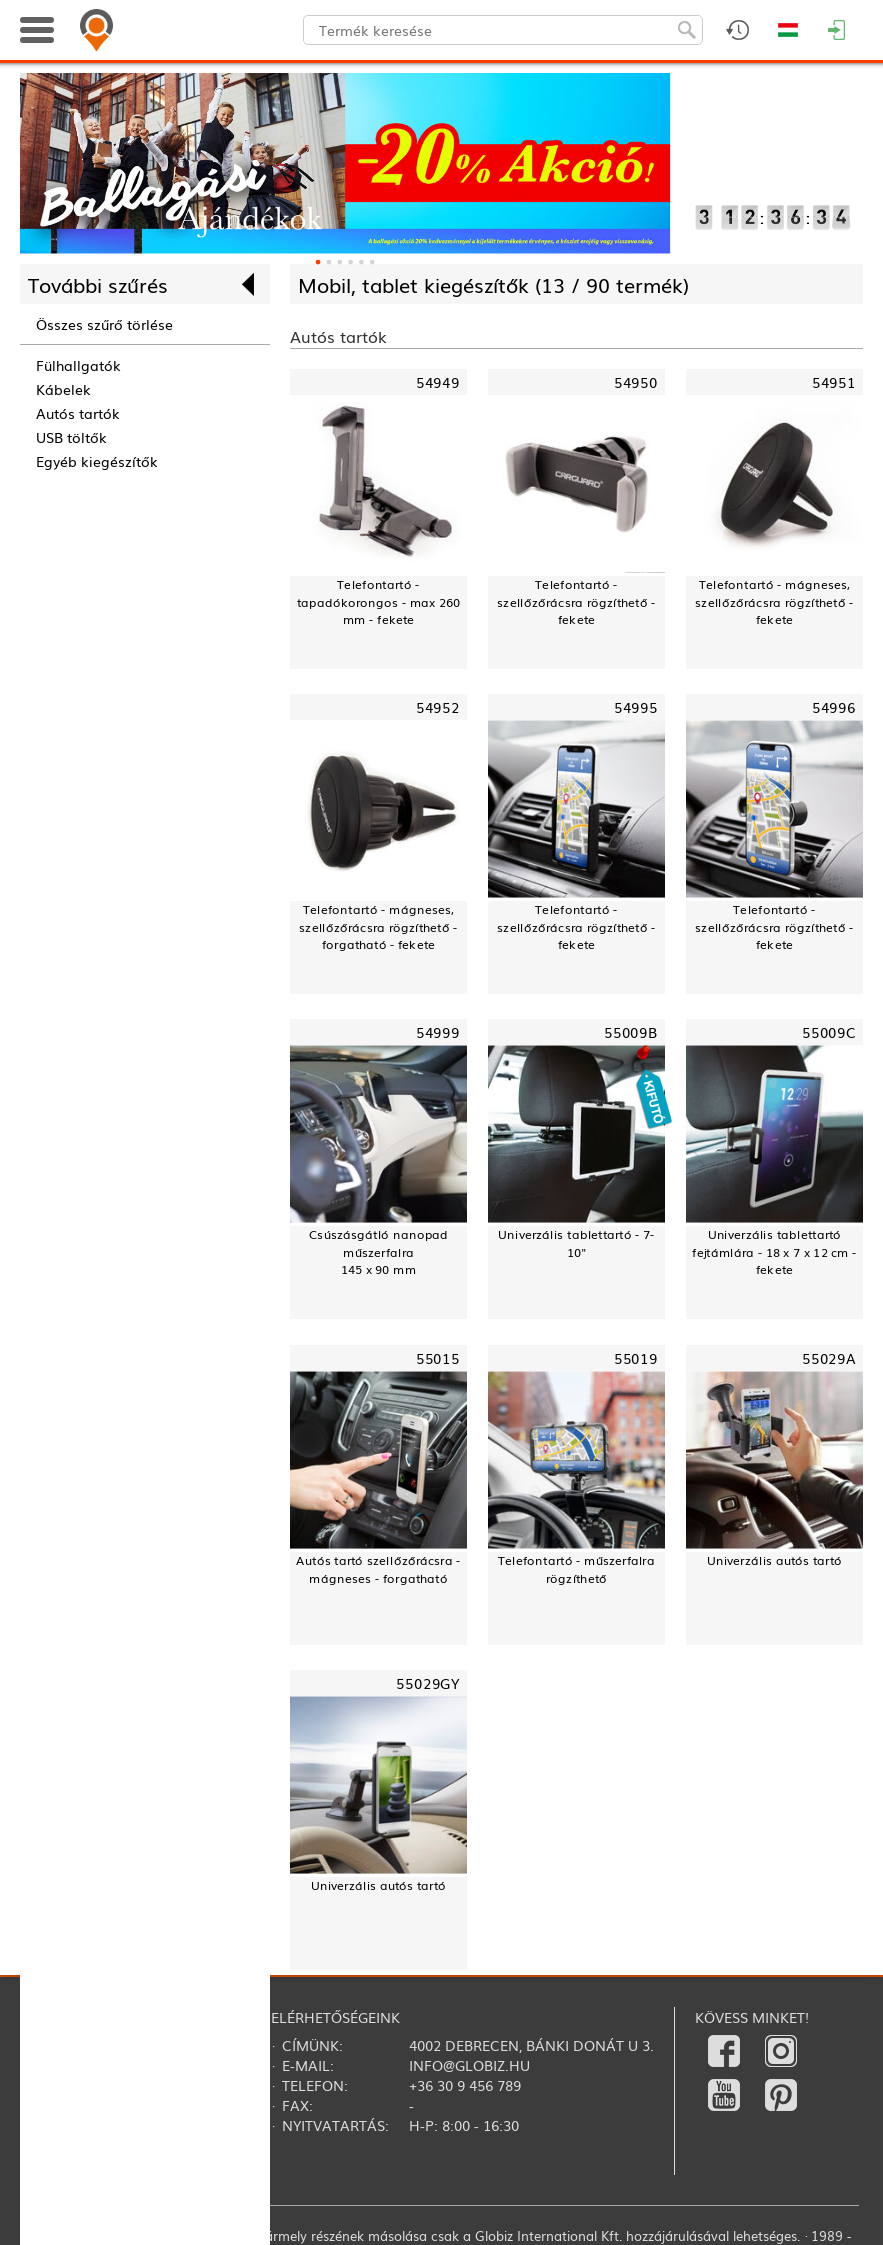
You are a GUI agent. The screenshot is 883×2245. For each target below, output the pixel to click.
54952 (438, 707)
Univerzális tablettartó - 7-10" (576, 1243)
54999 (438, 1032)
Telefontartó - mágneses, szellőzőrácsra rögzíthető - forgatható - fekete (378, 926)
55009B (631, 1032)
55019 (636, 1357)
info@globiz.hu (469, 2065)
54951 (834, 381)
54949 (438, 381)
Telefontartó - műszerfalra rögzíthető (576, 1569)
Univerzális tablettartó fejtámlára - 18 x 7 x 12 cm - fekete (774, 1251)
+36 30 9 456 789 (465, 2085)
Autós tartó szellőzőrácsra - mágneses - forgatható (378, 1569)
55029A (829, 1357)
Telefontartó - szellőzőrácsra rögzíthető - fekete (576, 601)
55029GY (428, 1683)
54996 (834, 707)
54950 (636, 381)
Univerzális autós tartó (774, 1560)
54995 (636, 707)
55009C (829, 1032)
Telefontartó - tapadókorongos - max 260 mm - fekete (379, 601)
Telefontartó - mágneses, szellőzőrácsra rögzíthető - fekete (774, 601)
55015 (438, 1357)
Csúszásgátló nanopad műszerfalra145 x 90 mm (379, 1251)
